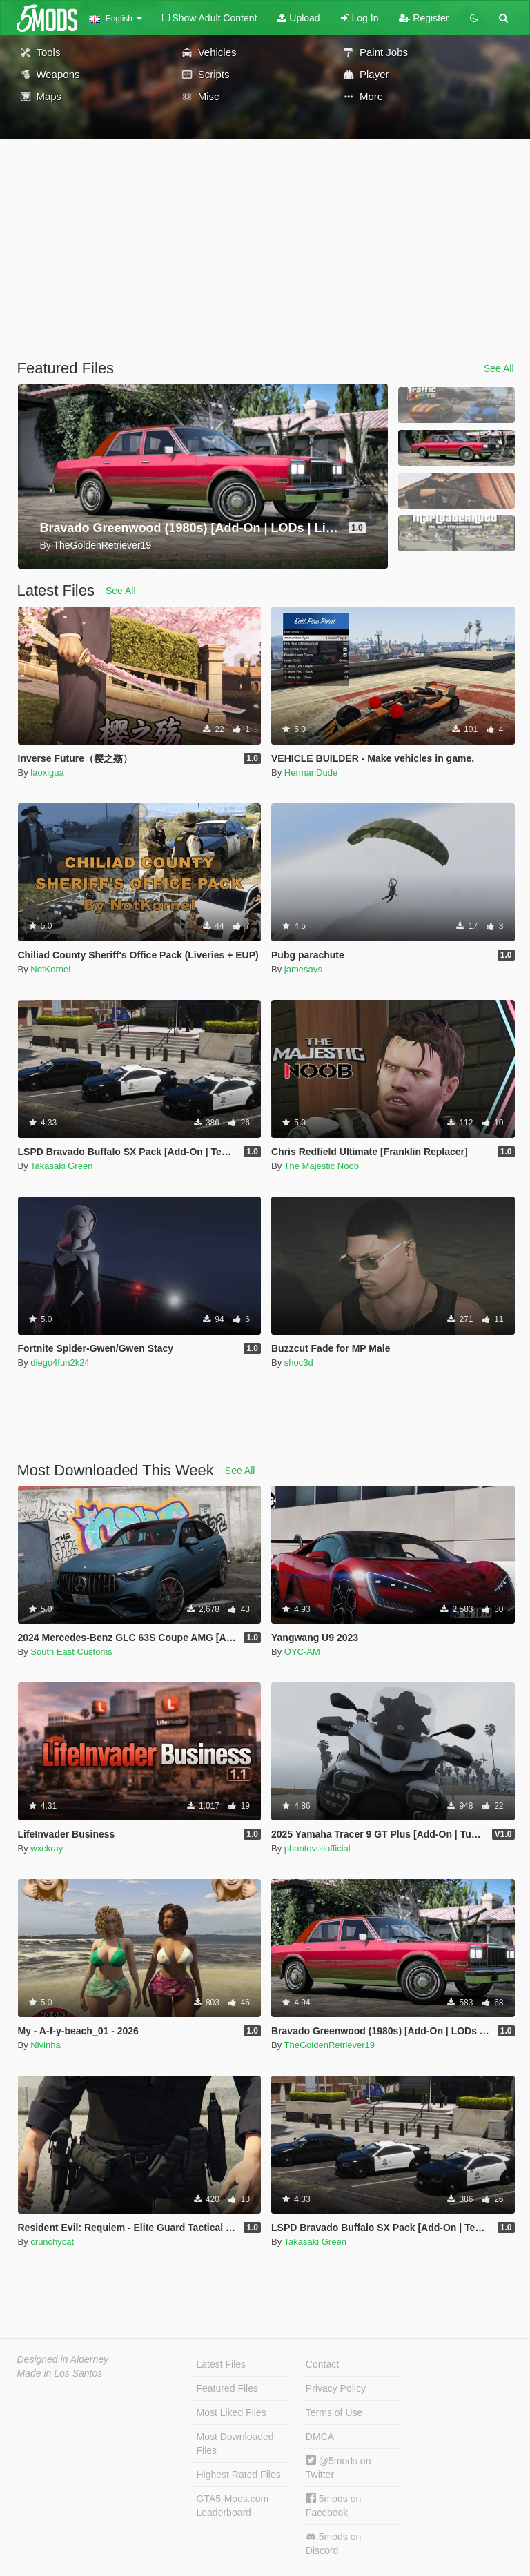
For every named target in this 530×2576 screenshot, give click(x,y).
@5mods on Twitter (338, 2467)
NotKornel (50, 969)
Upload (298, 17)
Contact (322, 2364)
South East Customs (71, 1651)
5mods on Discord (333, 2543)
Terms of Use (334, 2412)
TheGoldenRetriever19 (329, 2045)
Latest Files (221, 2364)
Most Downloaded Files (235, 2443)
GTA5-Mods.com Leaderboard (233, 2505)
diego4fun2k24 (59, 1362)
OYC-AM (302, 1651)
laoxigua (46, 772)
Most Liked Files (231, 2412)
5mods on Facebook (333, 2505)
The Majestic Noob (321, 1166)
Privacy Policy (336, 2388)
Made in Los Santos (60, 2373)
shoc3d (298, 1362)
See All (499, 368)
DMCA (320, 2436)
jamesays (303, 969)
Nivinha (45, 2045)
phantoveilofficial (317, 1848)
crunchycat (52, 2241)
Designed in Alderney (63, 2359)
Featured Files (227, 2388)
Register (424, 17)
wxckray (46, 1848)
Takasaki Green (61, 1166)
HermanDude (310, 772)
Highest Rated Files (239, 2474)
